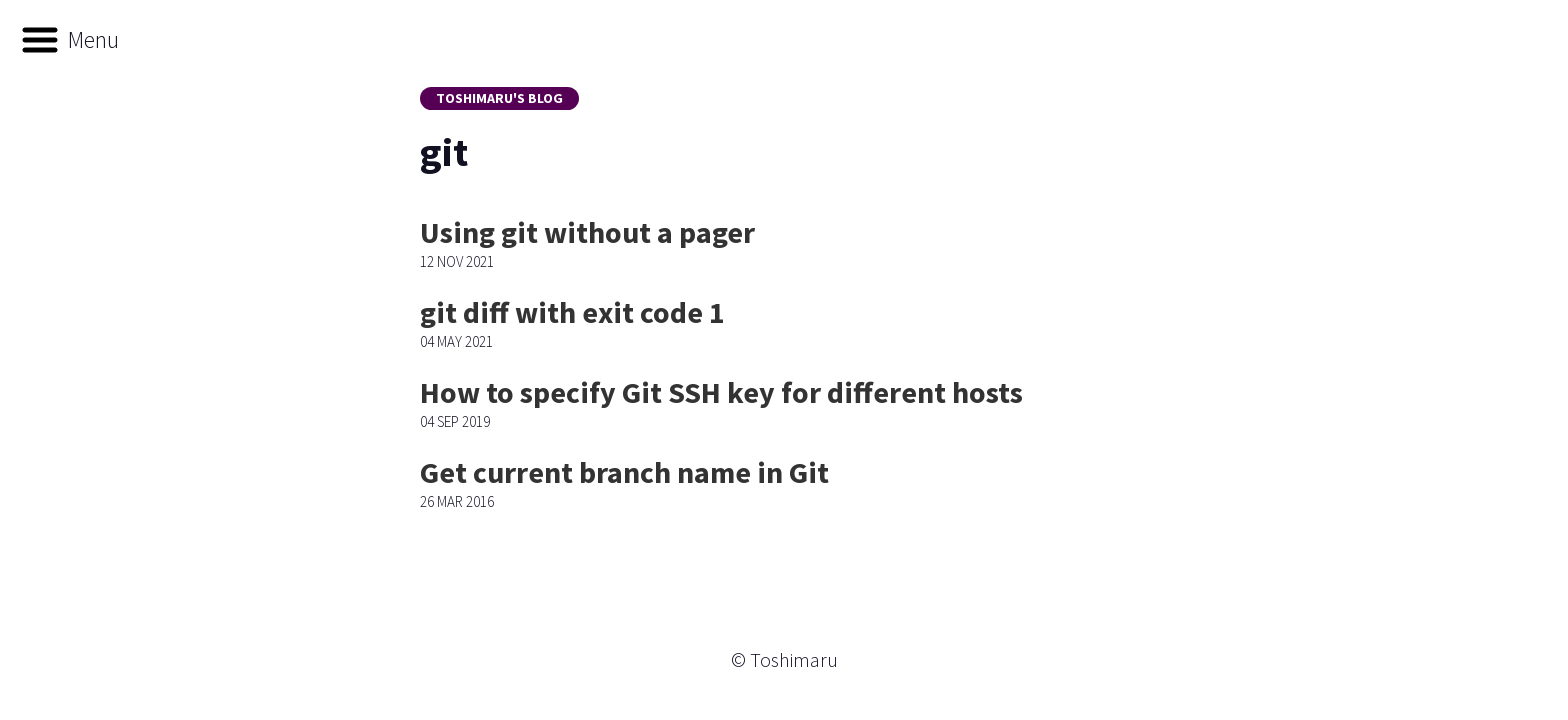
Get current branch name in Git (624, 472)
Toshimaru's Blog (499, 98)
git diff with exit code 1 (572, 312)
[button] (69, 40)
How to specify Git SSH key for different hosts (721, 392)
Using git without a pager (587, 232)
